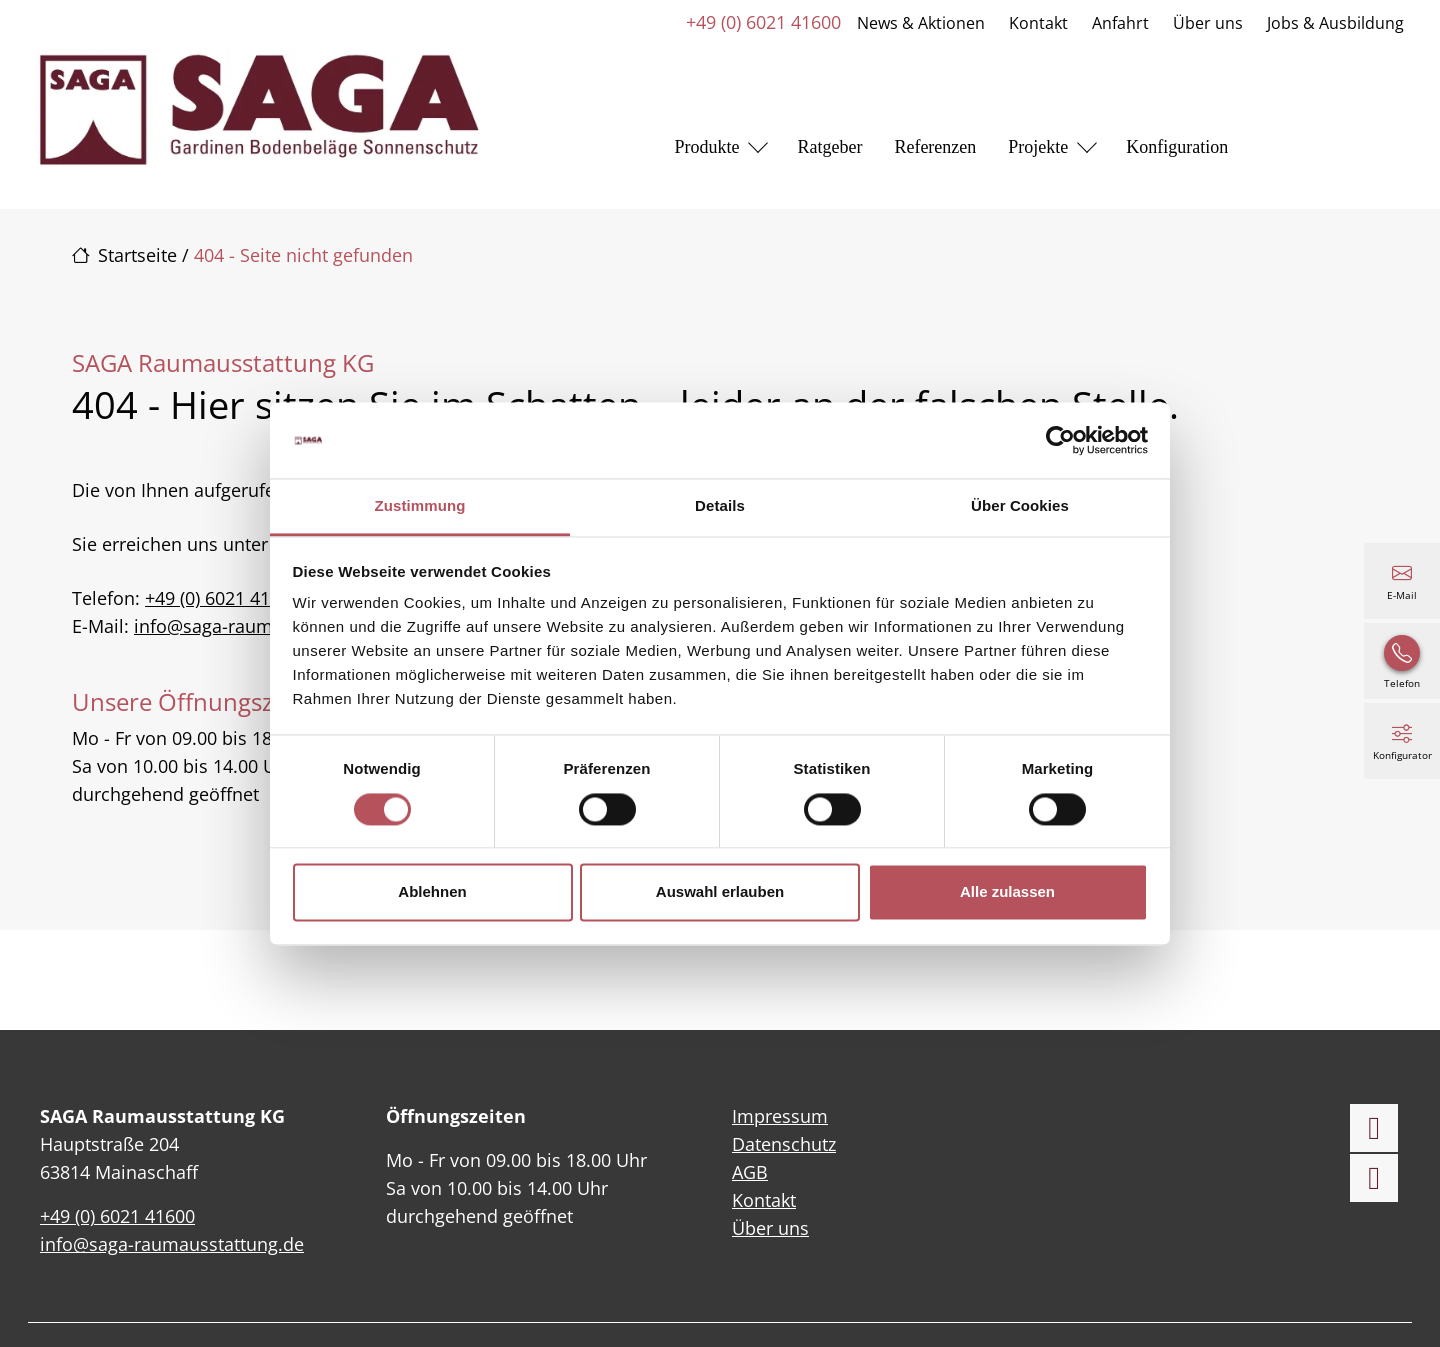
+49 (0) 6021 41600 (763, 22)
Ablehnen (432, 892)
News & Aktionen (921, 23)
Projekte (1038, 147)
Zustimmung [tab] (420, 506)
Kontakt (1038, 23)
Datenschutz (784, 1144)
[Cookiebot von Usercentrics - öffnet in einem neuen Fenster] (1060, 440)
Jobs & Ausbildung (1335, 23)
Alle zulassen (1007, 892)
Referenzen (935, 147)
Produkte (706, 147)
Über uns (1208, 23)
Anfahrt (1120, 23)
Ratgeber (829, 147)
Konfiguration (1177, 147)
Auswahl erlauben (720, 892)
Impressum (780, 1116)
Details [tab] (720, 506)
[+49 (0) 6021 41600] (1402, 661)
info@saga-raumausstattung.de (266, 626)
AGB (750, 1172)
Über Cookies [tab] (1020, 506)
